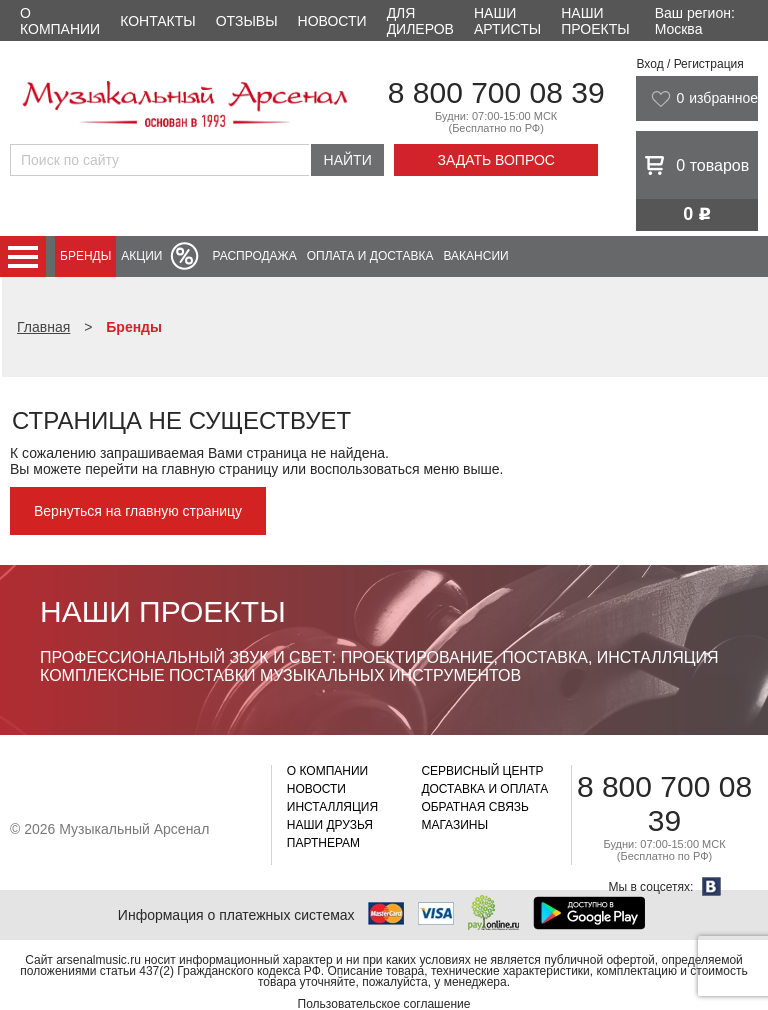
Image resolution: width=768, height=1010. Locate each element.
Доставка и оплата (484, 789)
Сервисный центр (482, 771)
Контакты (158, 21)
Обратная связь (475, 807)
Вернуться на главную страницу (138, 511)
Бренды (85, 256)
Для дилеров (420, 21)
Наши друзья (330, 825)
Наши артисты (507, 21)
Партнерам (323, 843)
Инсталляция (332, 807)
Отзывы (247, 21)
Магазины (454, 825)
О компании (60, 21)
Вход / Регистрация (689, 64)
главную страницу (219, 469)
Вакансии (476, 256)
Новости (332, 21)
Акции (141, 256)
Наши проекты (595, 21)
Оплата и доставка (370, 256)
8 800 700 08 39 (496, 92)
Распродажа (254, 256)
